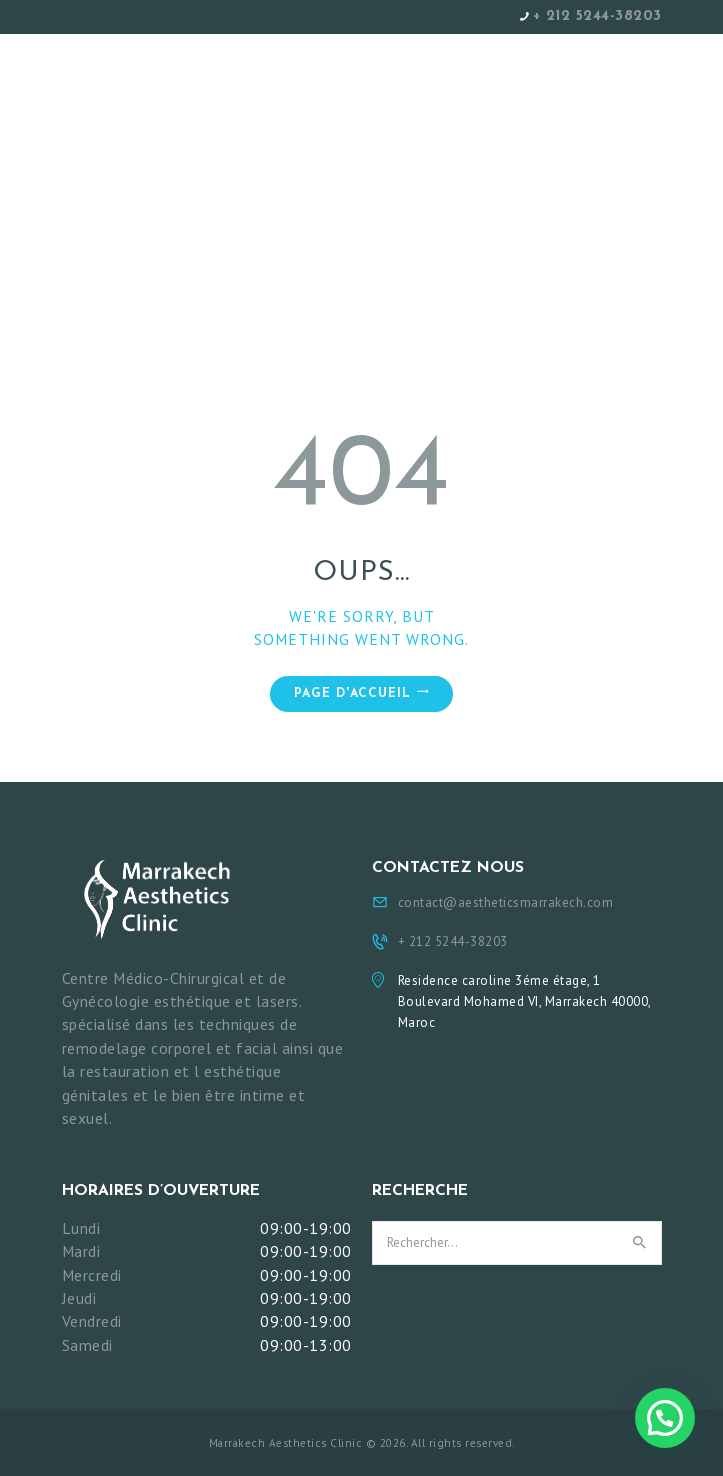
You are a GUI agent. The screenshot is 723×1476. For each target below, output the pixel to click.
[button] (665, 1418)
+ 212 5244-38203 (597, 16)
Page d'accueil (352, 694)
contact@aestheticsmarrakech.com (506, 902)
